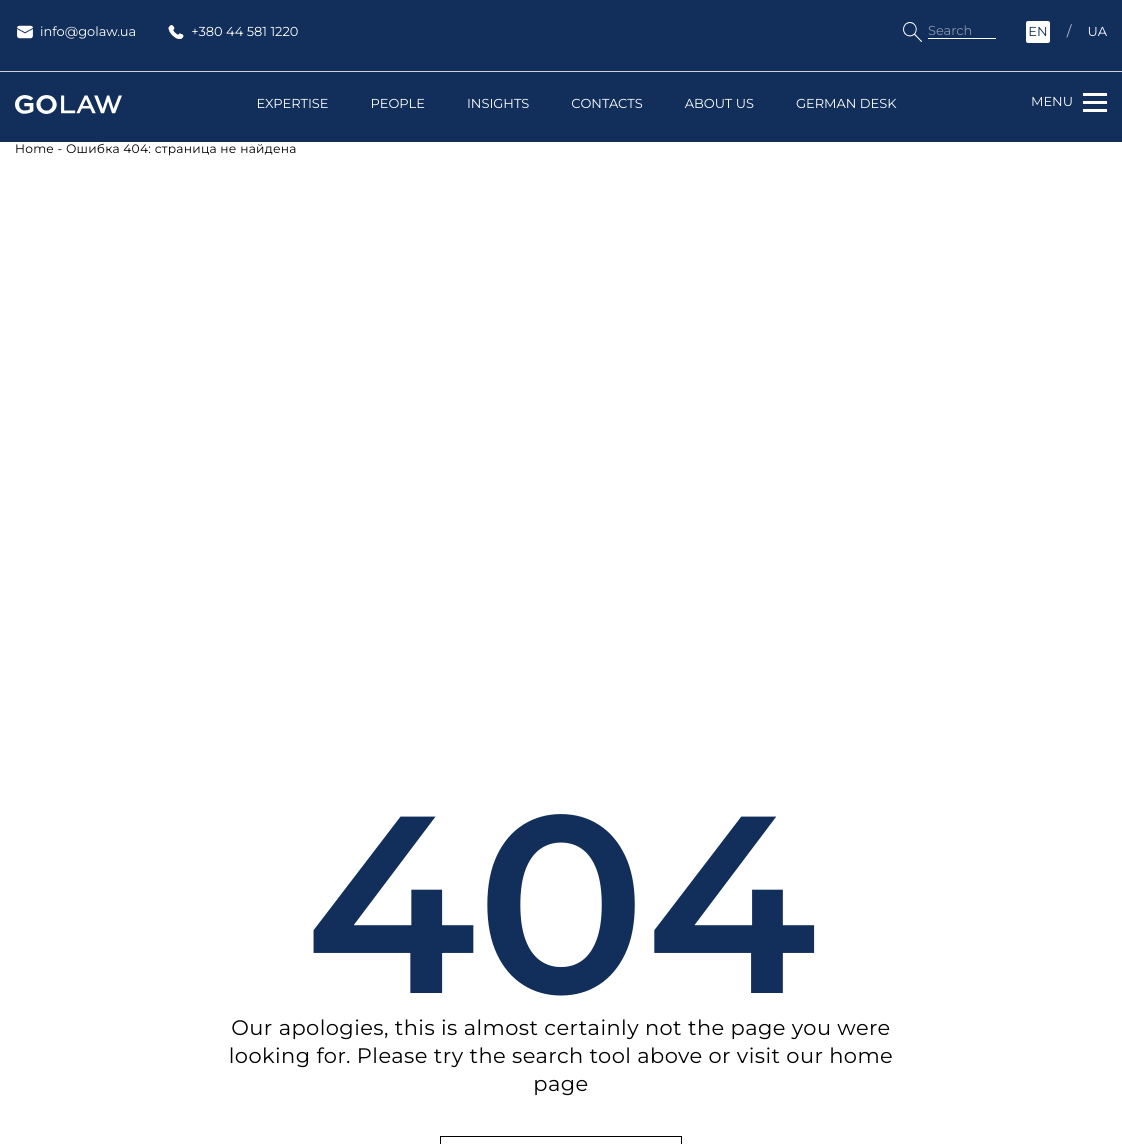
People (398, 104)
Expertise (293, 104)
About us (719, 104)
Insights (498, 104)
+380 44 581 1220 (232, 32)
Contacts (606, 104)
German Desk (846, 104)
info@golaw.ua (75, 32)
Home (34, 150)
